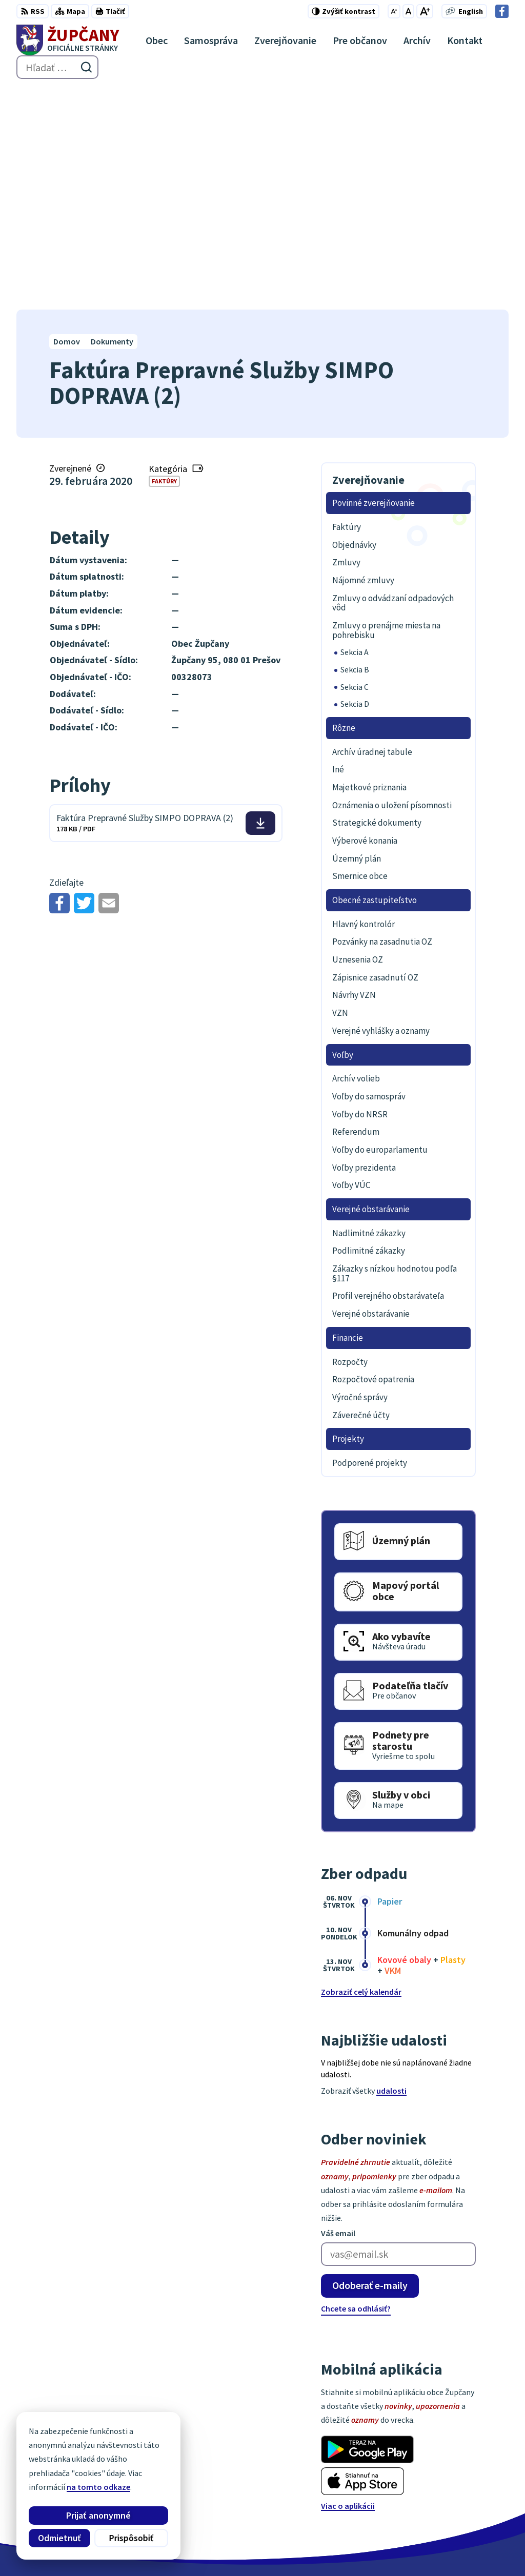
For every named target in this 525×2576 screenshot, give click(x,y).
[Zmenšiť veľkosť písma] (394, 11)
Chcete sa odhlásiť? (356, 2086)
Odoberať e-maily (370, 2063)
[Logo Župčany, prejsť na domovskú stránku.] (67, 40)
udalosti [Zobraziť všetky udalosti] (391, 1869)
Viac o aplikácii (348, 2283)
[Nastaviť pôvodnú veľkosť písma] (408, 11)
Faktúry (164, 258)
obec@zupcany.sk (476, 2489)
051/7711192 (465, 2477)
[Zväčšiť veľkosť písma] (424, 11)
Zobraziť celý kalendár (361, 1770)
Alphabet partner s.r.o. (150, 2548)
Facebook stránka (476, 2502)
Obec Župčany (281, 2548)
